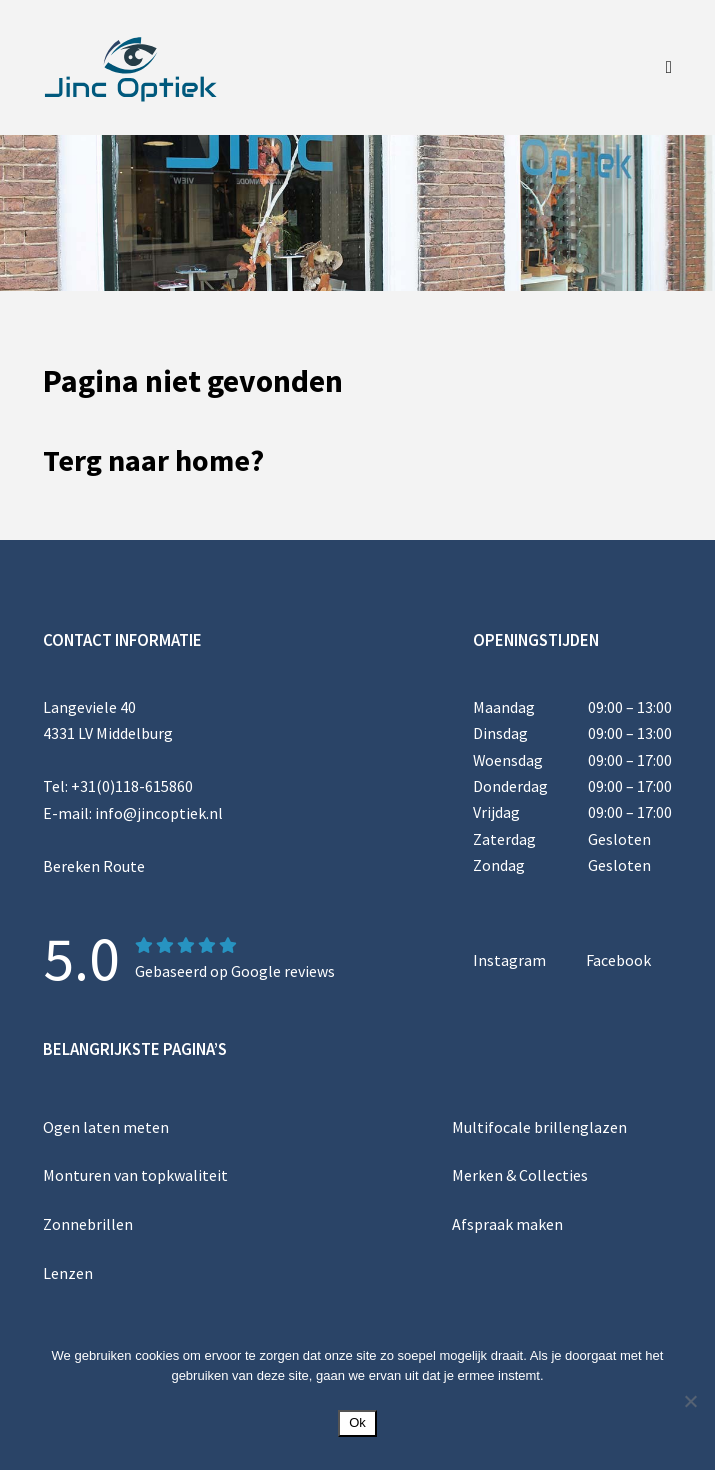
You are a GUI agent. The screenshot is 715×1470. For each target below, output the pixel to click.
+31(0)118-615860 (132, 786)
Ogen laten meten (106, 1126)
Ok (357, 1422)
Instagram (509, 960)
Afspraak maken (507, 1223)
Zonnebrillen (88, 1223)
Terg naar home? (153, 460)
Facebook (618, 960)
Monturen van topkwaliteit (135, 1175)
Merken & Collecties (520, 1175)
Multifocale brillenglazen (539, 1126)
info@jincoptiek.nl (159, 812)
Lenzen (68, 1271)
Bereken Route (94, 865)
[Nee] (690, 1401)
